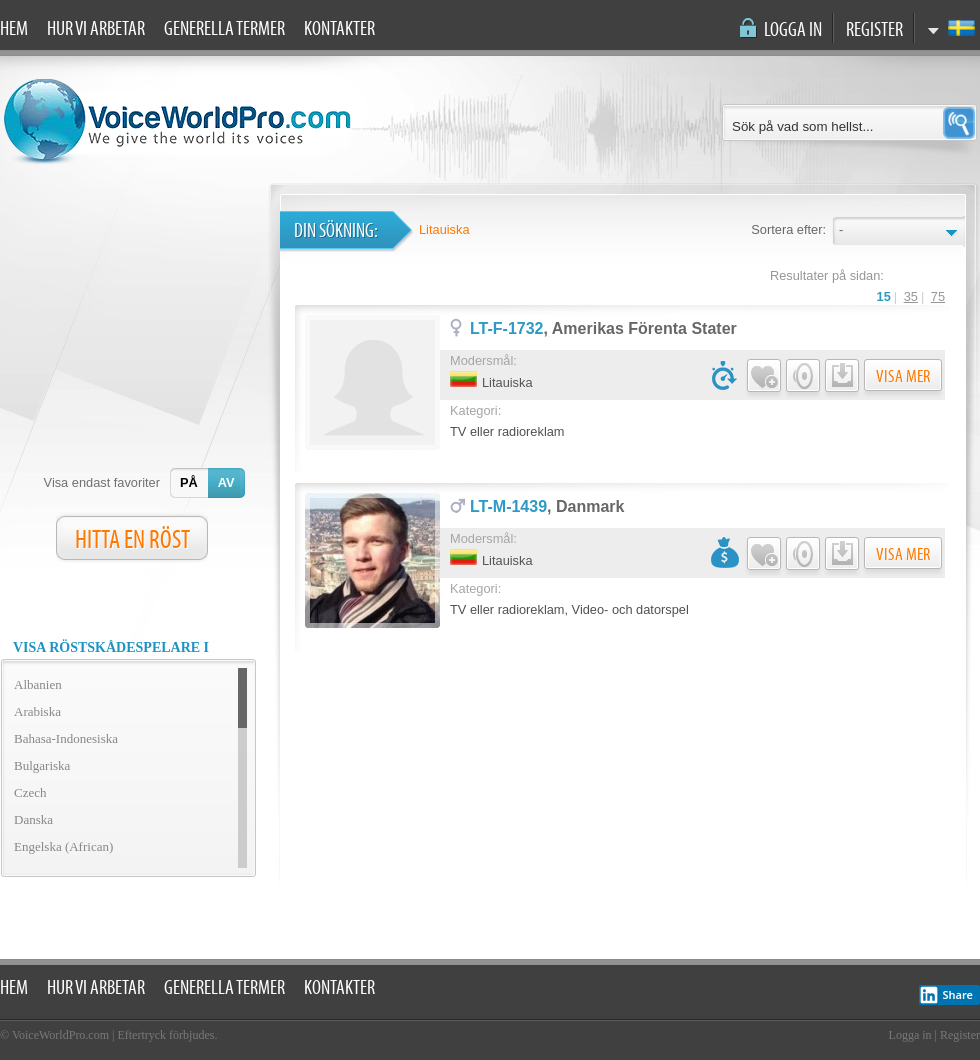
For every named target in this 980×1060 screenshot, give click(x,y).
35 (911, 296)
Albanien (38, 684)
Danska (33, 819)
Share (946, 995)
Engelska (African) (63, 846)
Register (874, 30)
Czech (30, 792)
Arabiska (37, 711)
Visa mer (903, 376)
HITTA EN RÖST (132, 540)
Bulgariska (42, 765)
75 (938, 296)
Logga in (793, 30)
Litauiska (444, 229)
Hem (14, 29)
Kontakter (339, 29)
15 (884, 296)
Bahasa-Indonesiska (66, 738)
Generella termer (224, 29)
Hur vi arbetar (96, 29)
